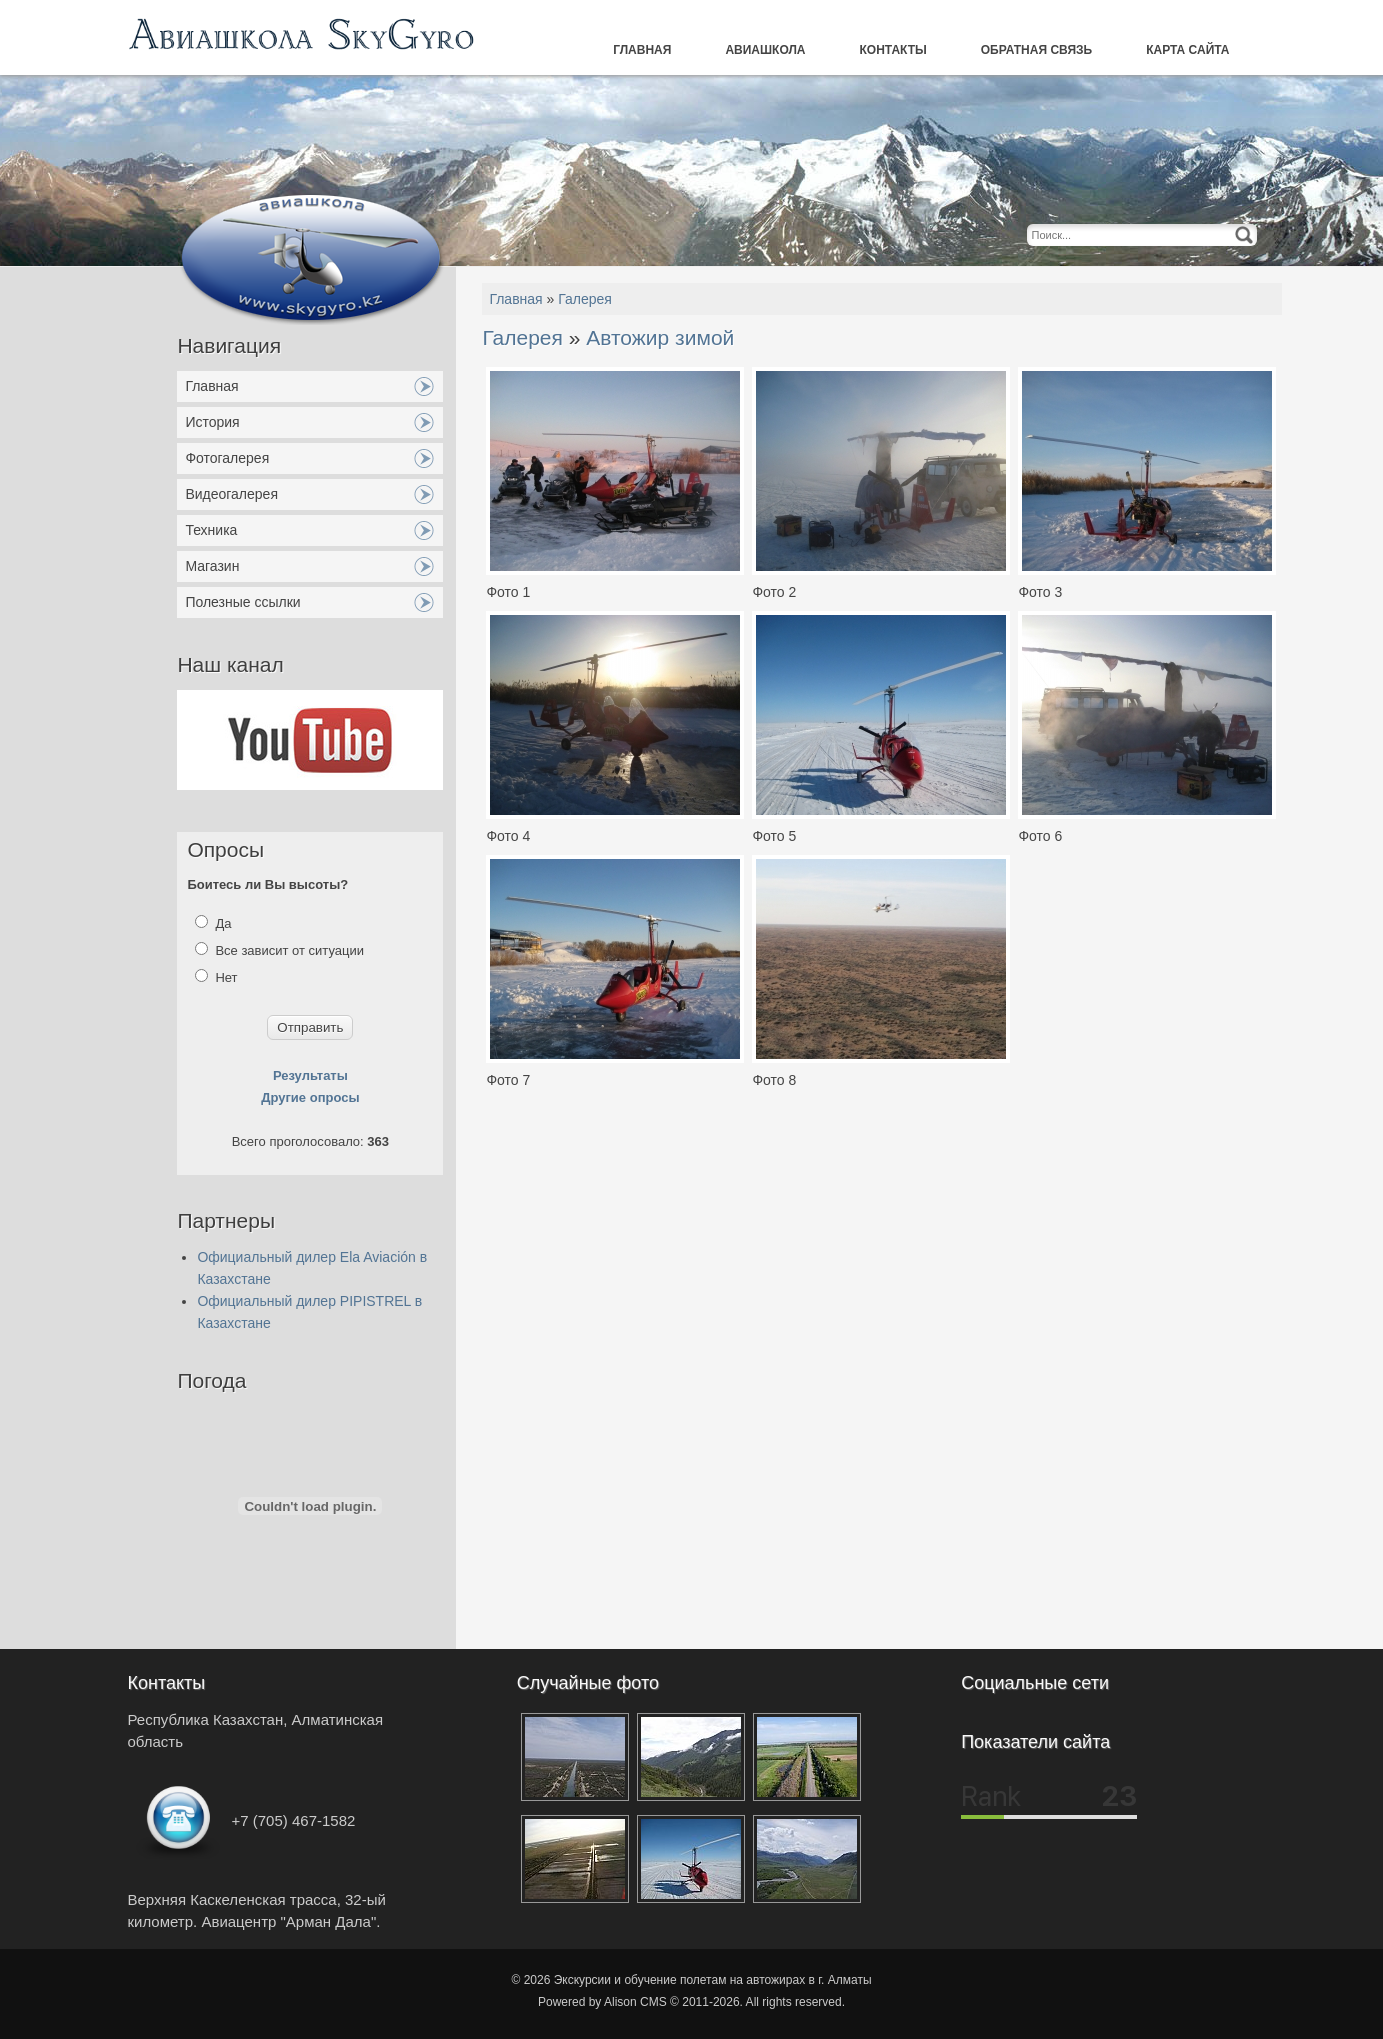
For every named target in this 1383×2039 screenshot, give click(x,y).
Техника (211, 530)
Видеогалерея (231, 494)
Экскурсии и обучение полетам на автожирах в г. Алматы (713, 1980)
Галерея (585, 299)
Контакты (893, 50)
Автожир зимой (660, 337)
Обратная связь (1036, 50)
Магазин (212, 566)
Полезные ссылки (242, 602)
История (212, 422)
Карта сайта (1187, 50)
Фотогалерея (227, 458)
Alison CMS (635, 2002)
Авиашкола (765, 50)
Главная (642, 50)
